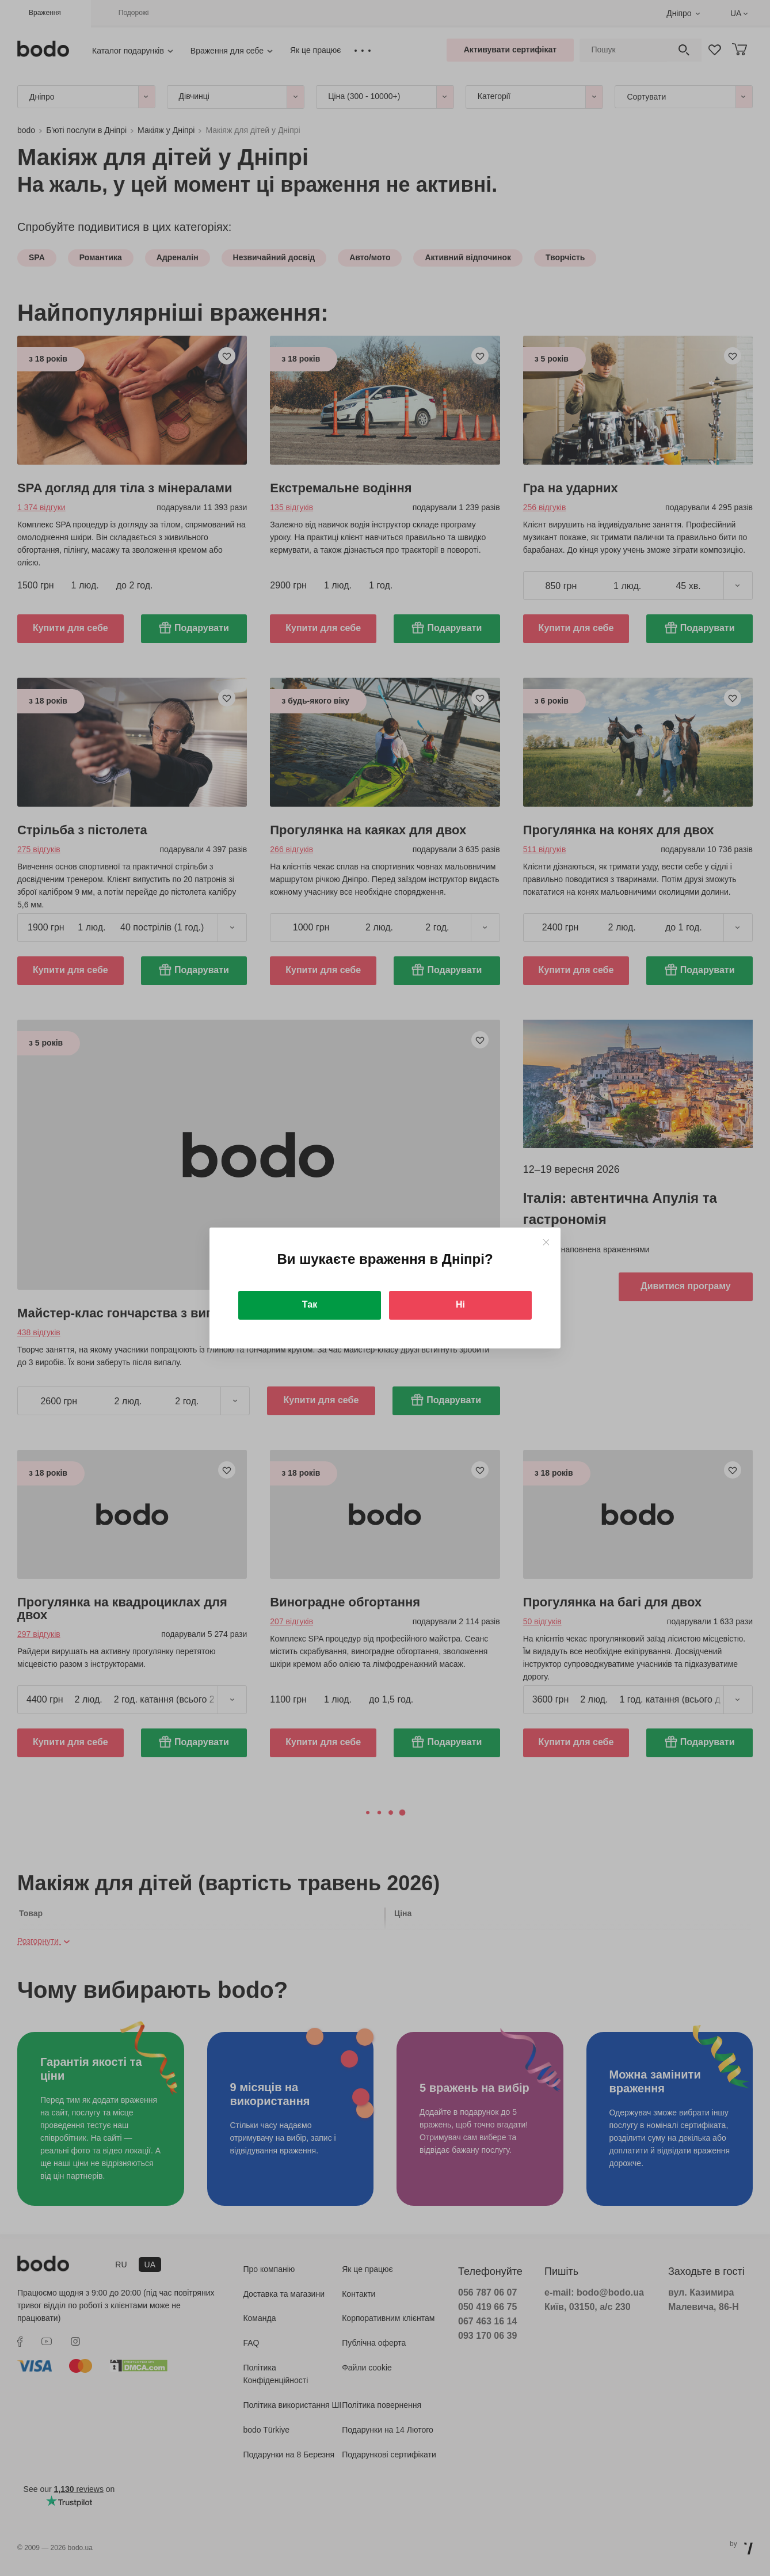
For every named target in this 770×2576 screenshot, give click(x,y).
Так (309, 1304)
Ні (460, 1304)
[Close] (546, 1242)
